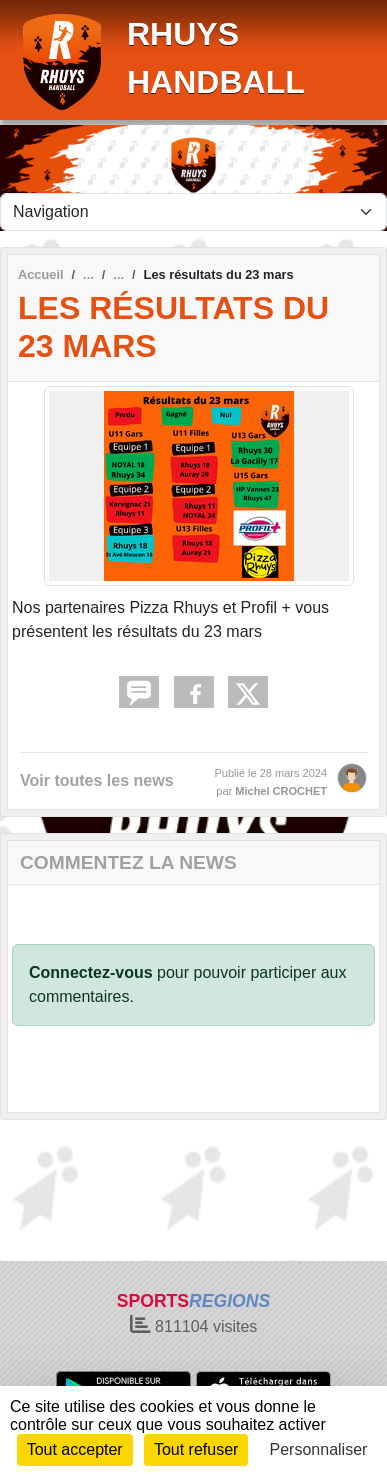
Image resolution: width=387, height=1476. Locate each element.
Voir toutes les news (97, 780)
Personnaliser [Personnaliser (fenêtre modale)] (319, 1449)
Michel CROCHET (281, 791)
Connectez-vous (91, 972)
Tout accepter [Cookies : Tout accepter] (75, 1449)
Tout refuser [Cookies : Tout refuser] (196, 1449)
